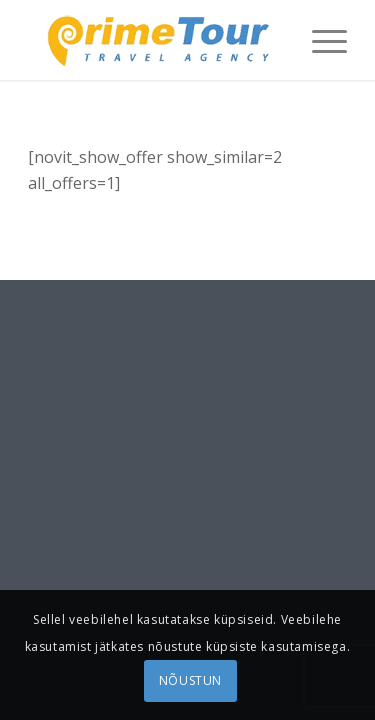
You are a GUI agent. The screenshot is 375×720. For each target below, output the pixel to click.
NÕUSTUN (190, 680)
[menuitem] (319, 40)
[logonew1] (155, 40)
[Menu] (319, 40)
